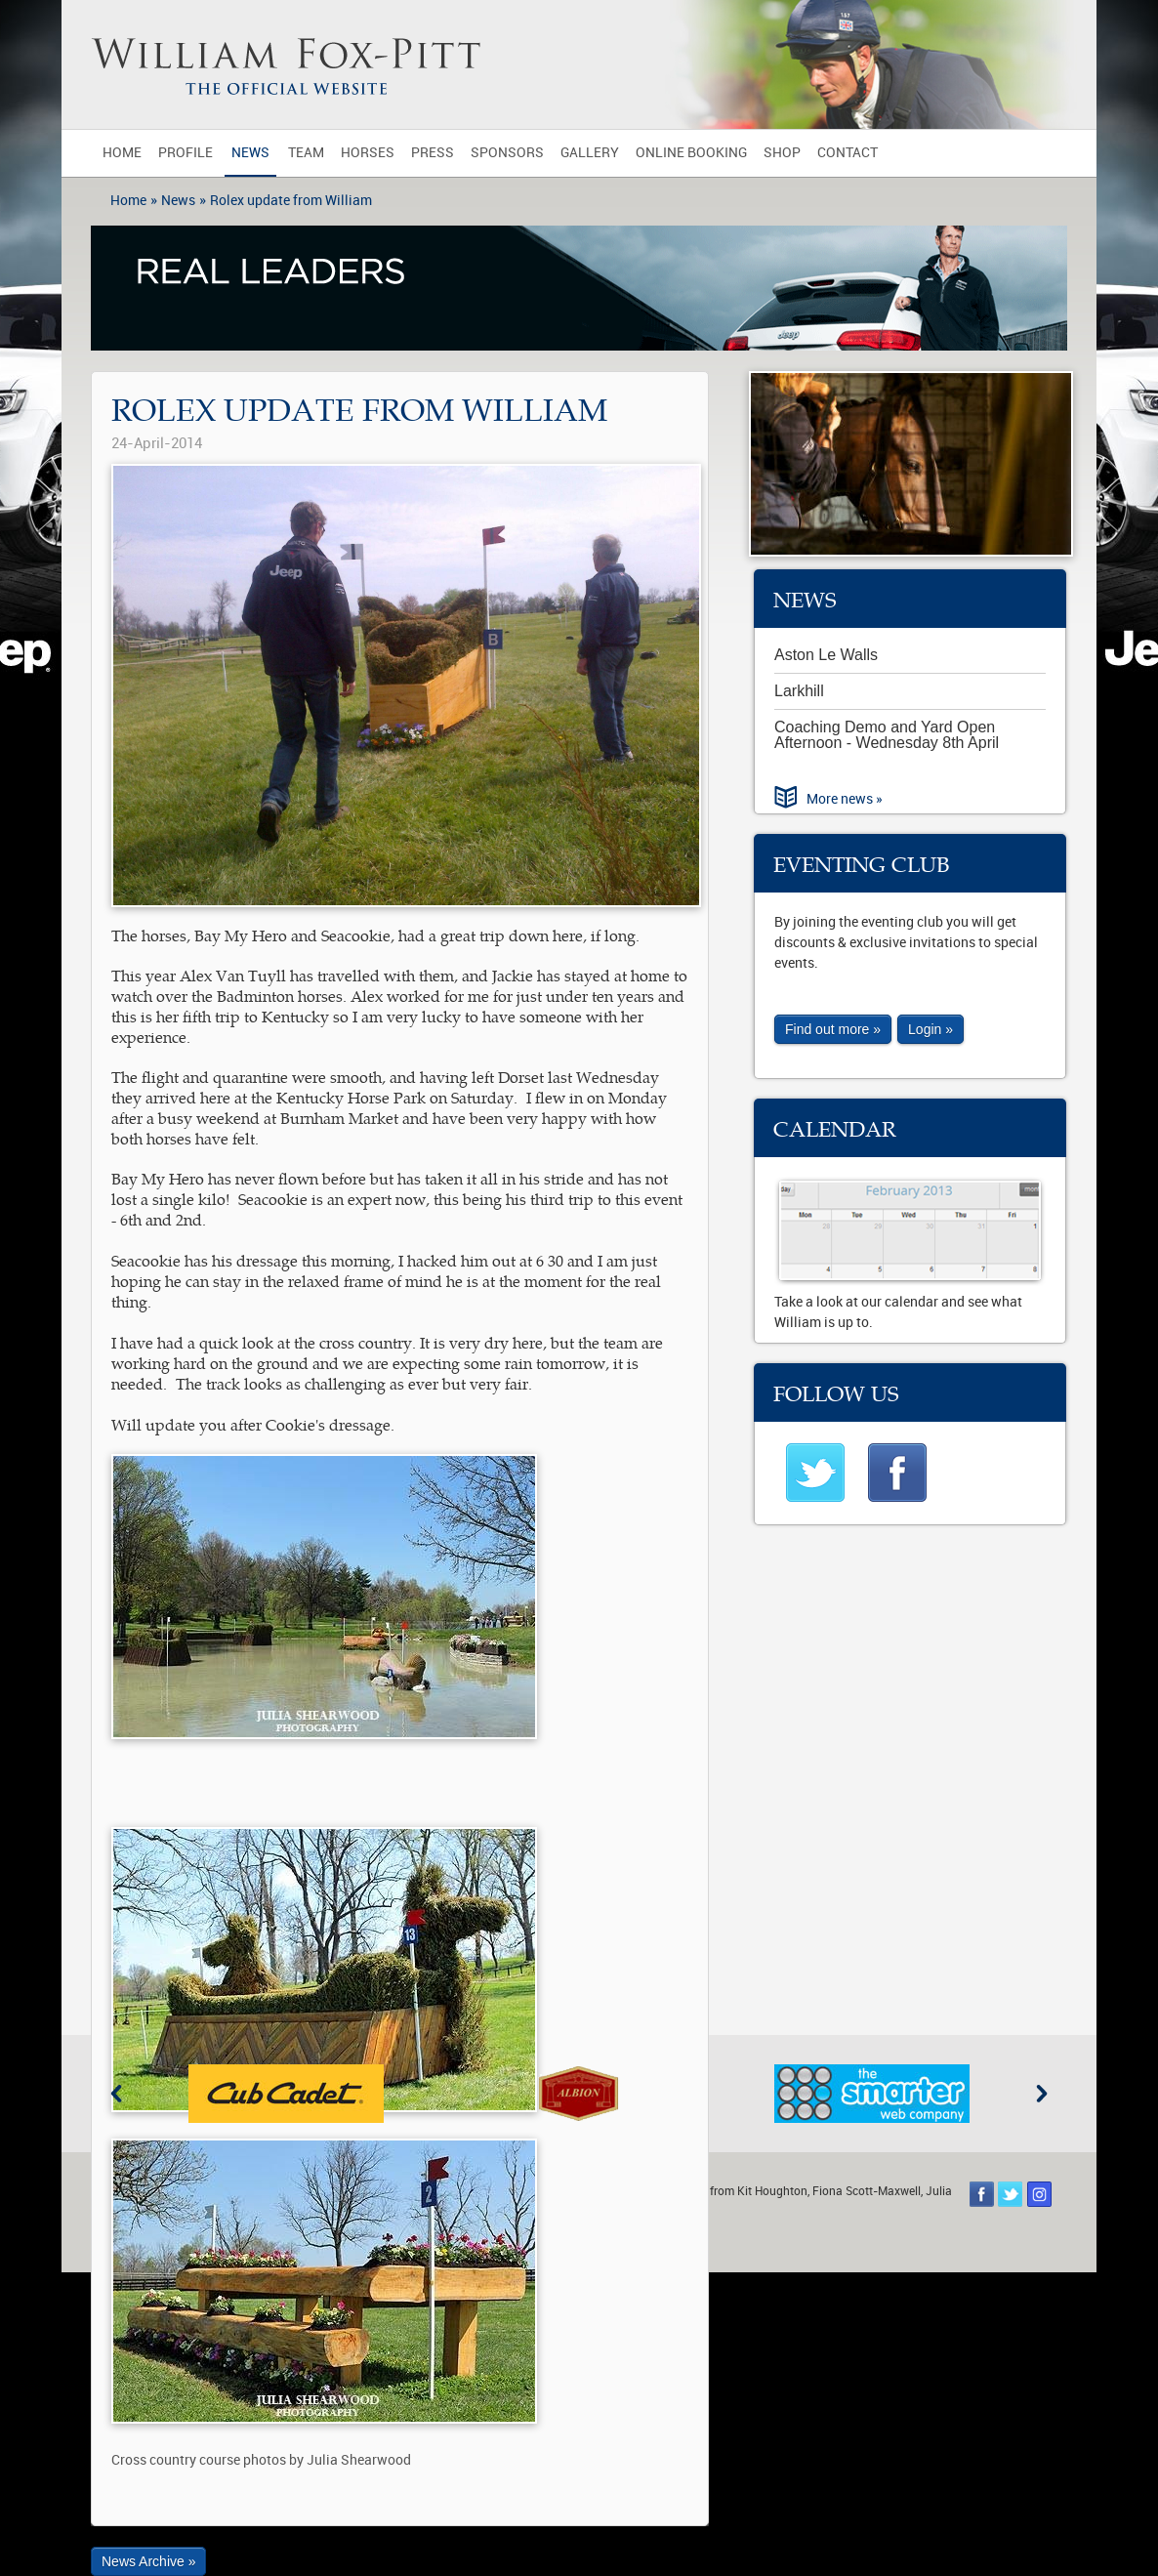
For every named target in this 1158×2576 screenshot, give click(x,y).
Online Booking (691, 153)
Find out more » (833, 1029)
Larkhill (799, 691)
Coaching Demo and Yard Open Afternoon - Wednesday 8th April (886, 735)
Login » (930, 1029)
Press (432, 153)
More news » (844, 799)
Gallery (589, 153)
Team (306, 153)
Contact (847, 153)
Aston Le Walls (826, 654)
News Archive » (148, 2561)
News (250, 153)
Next (1042, 2093)
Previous (116, 2093)
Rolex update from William (291, 200)
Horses (367, 153)
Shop (782, 153)
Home (122, 153)
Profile (185, 153)
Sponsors (507, 153)
